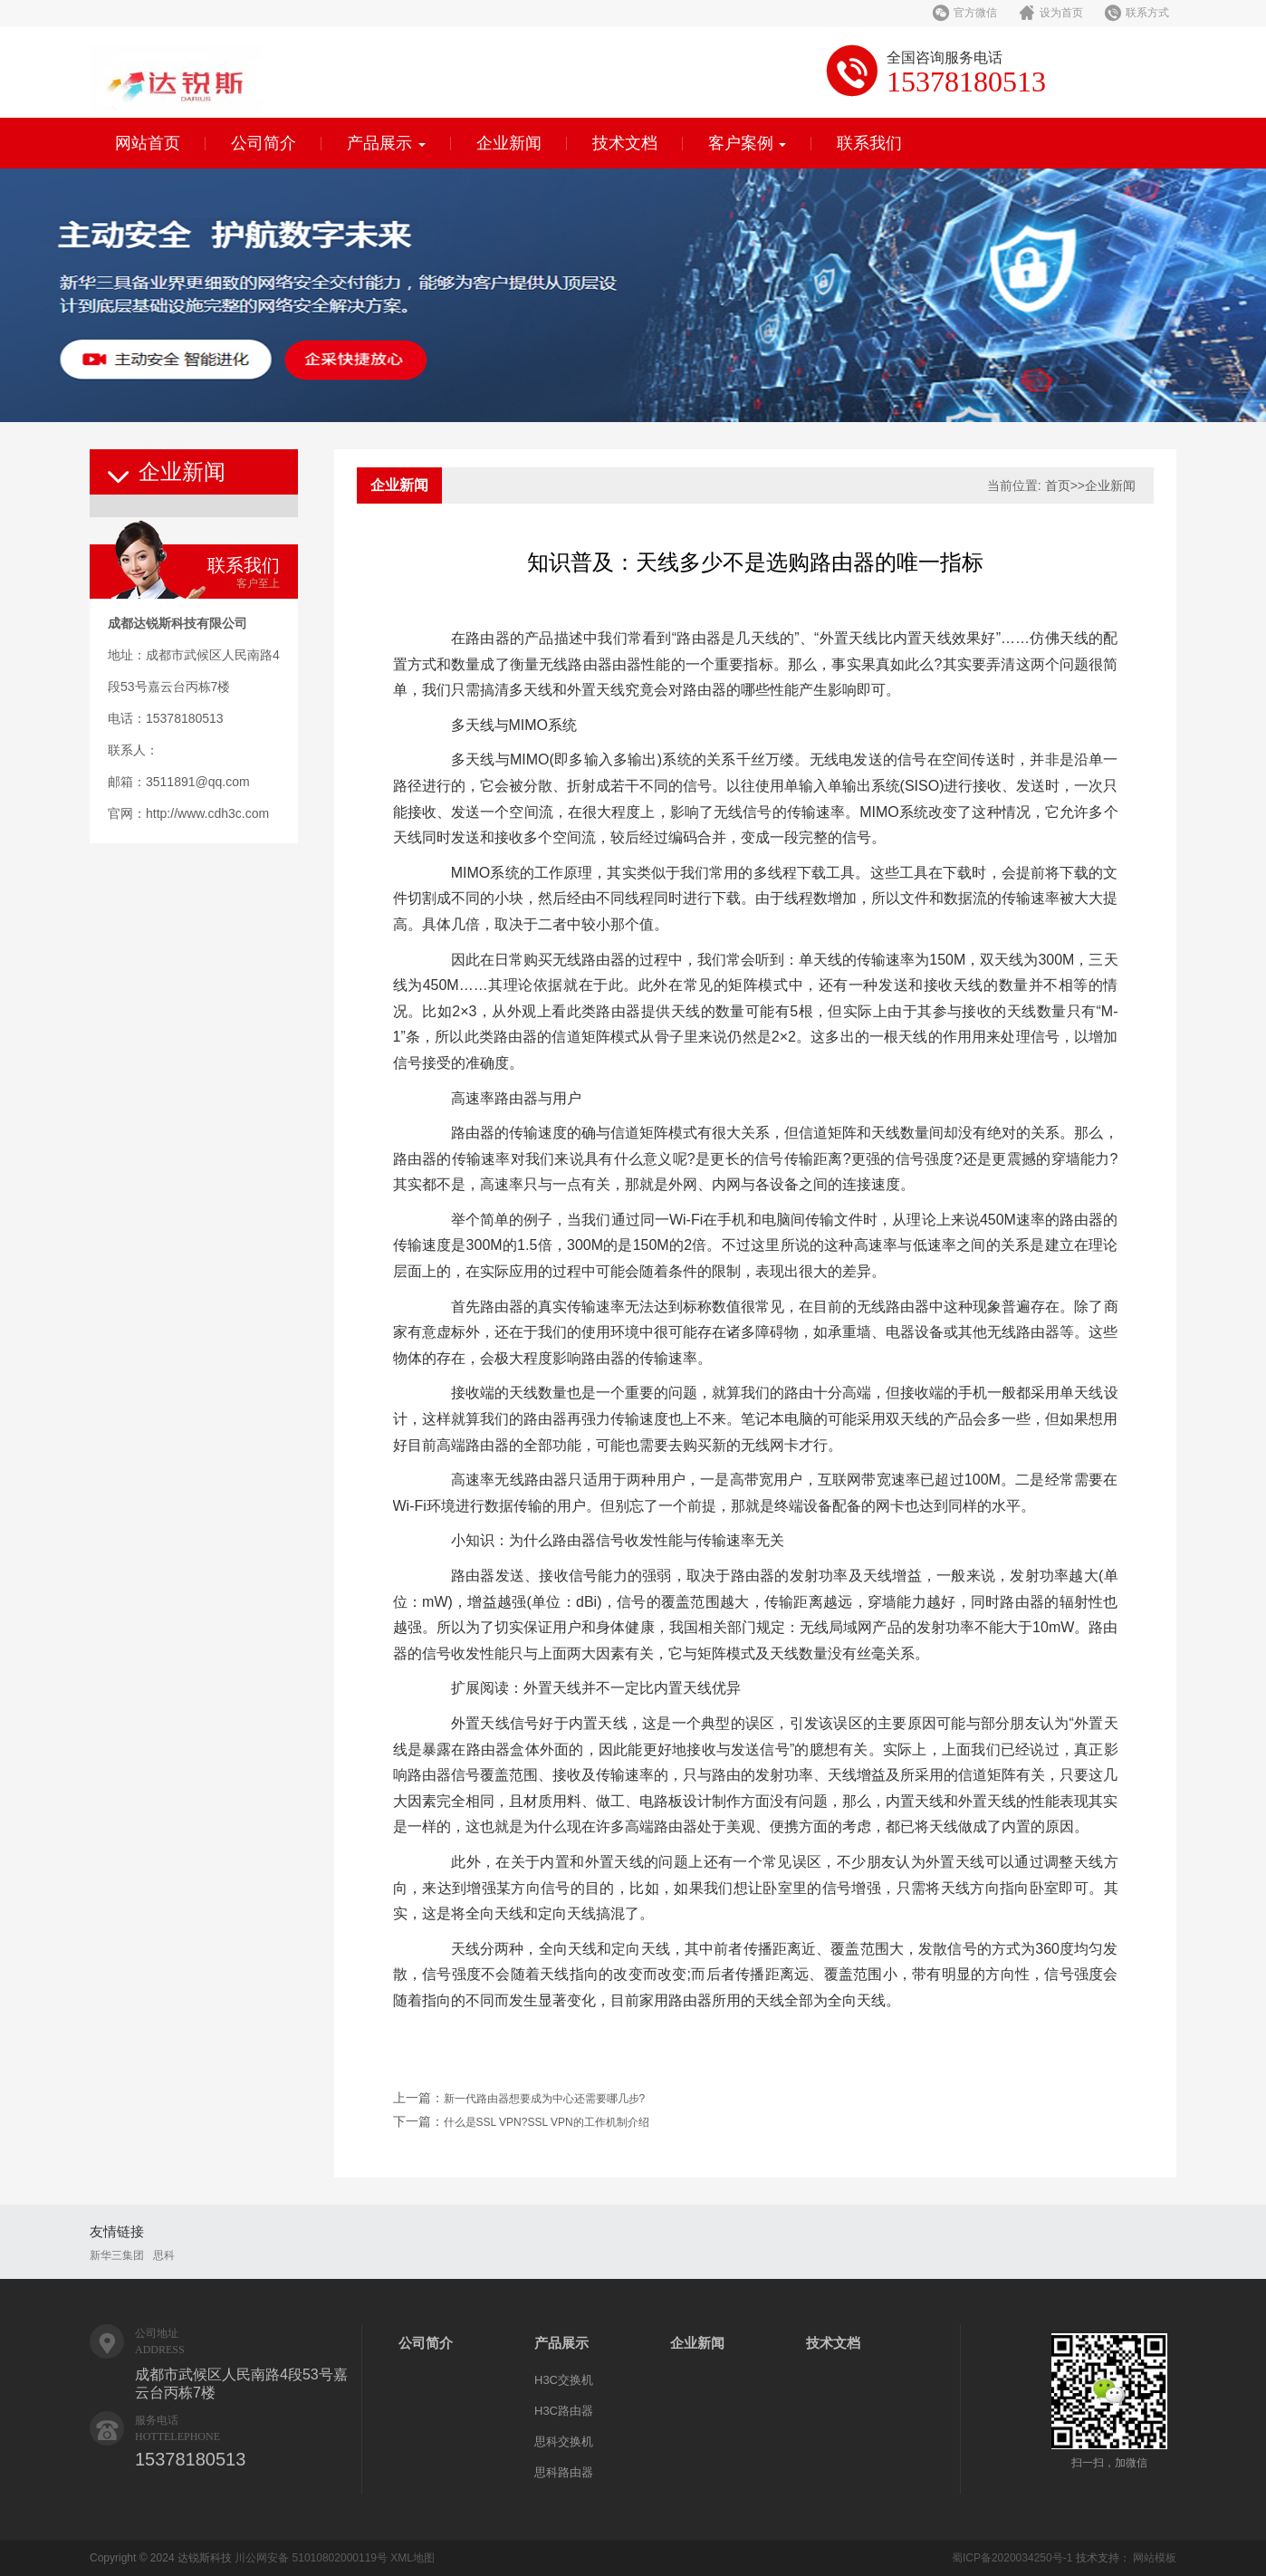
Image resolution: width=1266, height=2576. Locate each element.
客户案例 (747, 143)
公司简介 (263, 143)
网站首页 (147, 143)
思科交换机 (563, 2441)
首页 (1057, 485)
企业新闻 (509, 143)
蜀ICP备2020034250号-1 (1012, 2558)
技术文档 (624, 143)
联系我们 (869, 143)
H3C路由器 (563, 2410)
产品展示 (386, 143)
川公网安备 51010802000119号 (311, 2558)
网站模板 (1154, 2558)
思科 (164, 2255)
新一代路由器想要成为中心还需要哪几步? (545, 2098)
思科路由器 (563, 2472)
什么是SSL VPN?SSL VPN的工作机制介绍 (546, 2122)
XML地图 (412, 2558)
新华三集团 (117, 2255)
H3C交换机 (563, 2380)
